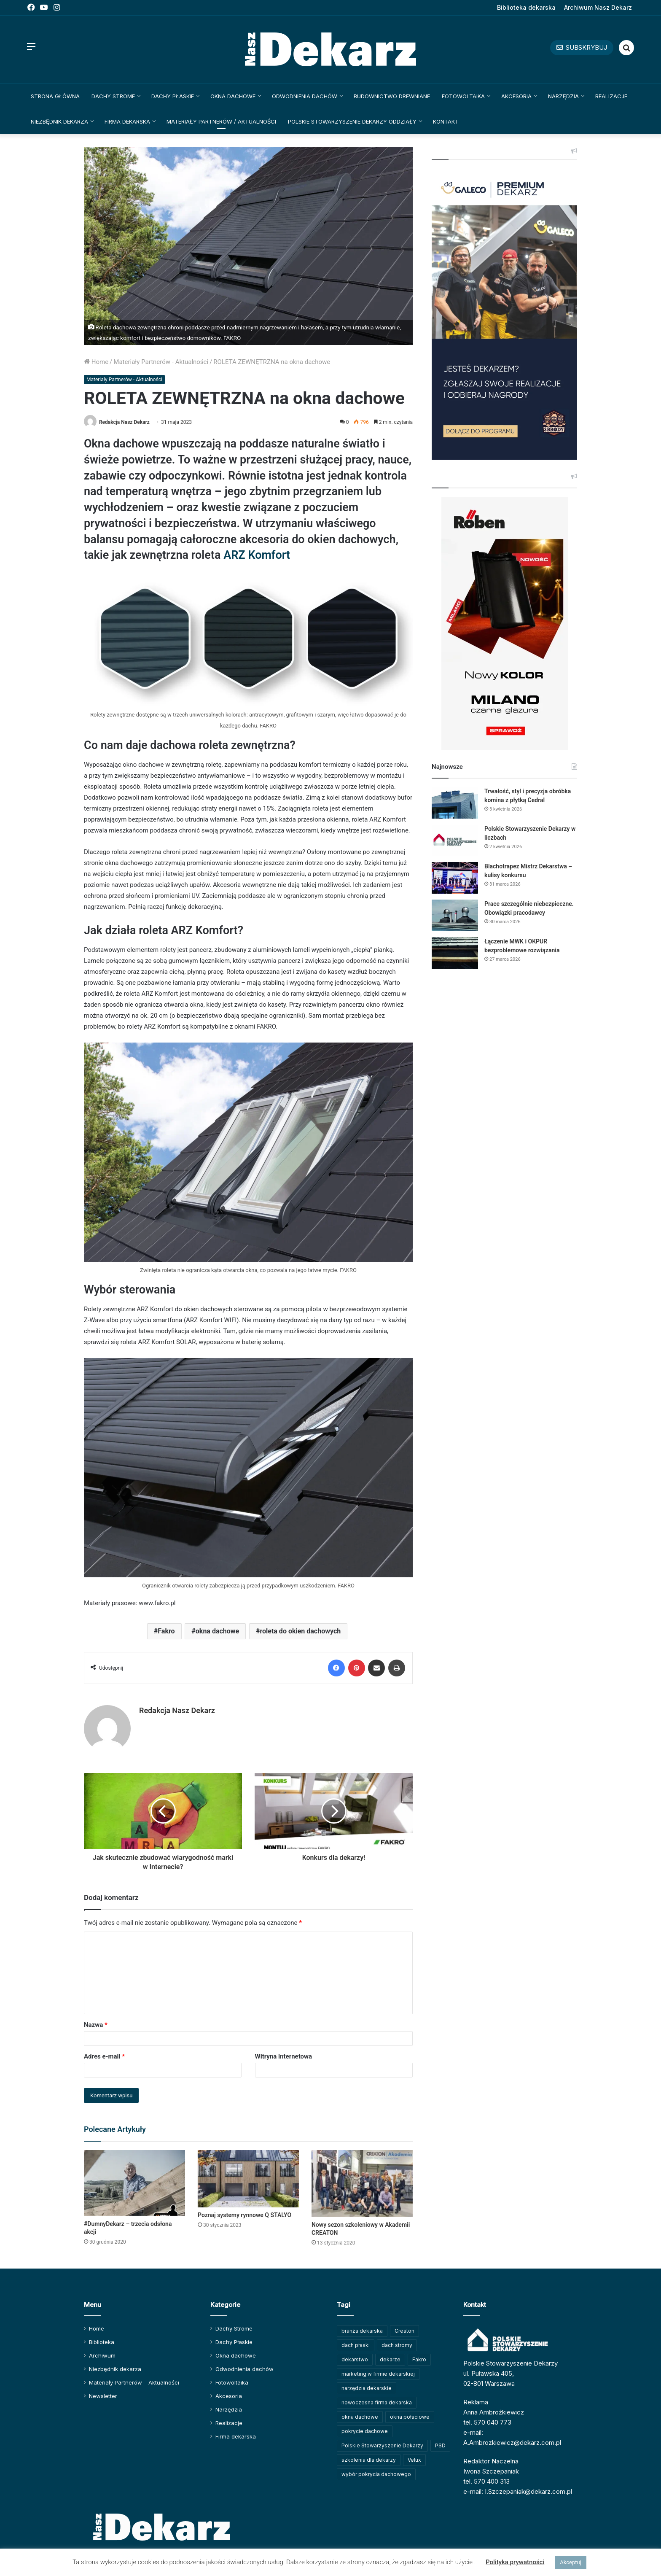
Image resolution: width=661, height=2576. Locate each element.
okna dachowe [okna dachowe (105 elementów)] (359, 2417)
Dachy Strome (113, 96)
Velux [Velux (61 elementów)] (414, 2460)
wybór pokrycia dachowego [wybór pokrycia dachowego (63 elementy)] (376, 2474)
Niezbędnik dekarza (59, 121)
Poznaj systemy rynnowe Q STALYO (244, 2215)
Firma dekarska (127, 121)
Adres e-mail (104, 2056)
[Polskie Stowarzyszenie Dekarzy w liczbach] (455, 840)
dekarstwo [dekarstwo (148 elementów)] (354, 2359)
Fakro (166, 1631)
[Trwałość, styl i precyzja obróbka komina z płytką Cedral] (455, 803)
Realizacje (611, 96)
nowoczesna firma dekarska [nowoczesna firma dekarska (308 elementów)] (376, 2402)
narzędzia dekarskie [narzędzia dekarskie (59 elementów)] (366, 2388)
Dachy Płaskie (172, 96)
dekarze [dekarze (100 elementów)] (390, 2359)
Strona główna (55, 96)
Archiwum (102, 2355)
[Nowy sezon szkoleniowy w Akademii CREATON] (362, 2183)
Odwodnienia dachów (304, 96)
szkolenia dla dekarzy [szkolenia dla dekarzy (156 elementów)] (368, 2460)
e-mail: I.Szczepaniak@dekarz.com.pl (517, 2491)
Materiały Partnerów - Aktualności (160, 362)
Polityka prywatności (515, 2562)
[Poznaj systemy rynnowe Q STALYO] (248, 2178)
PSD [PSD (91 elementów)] (440, 2445)
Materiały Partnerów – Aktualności (134, 2382)
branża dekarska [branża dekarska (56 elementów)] (362, 2331)
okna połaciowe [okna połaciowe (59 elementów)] (410, 2417)
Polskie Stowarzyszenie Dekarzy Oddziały (352, 121)
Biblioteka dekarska (526, 7)
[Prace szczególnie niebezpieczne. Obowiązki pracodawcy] (455, 915)
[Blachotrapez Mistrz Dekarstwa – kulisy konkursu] (455, 878)
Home (96, 362)
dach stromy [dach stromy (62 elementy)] (397, 2345)
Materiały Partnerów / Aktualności (221, 121)
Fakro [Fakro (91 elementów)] (419, 2359)
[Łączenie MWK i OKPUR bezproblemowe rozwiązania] (455, 953)
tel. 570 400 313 (486, 2481)
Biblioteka (101, 2342)
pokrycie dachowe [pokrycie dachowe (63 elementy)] (364, 2431)
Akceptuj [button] (570, 2562)
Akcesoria (516, 96)
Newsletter (103, 2396)
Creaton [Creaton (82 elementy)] (404, 2331)
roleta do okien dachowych (300, 1631)
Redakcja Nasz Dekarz (124, 422)
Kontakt (446, 121)
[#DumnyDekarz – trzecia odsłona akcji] (134, 2183)
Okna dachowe (232, 96)
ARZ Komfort (256, 555)
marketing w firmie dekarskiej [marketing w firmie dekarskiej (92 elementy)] (378, 2374)
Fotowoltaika (463, 96)
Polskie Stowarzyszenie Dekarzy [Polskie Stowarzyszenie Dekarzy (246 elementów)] (382, 2445)
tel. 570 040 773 (487, 2422)
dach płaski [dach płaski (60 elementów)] (355, 2345)
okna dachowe (217, 1631)
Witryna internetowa (283, 2056)
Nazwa (95, 2025)
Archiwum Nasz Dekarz (598, 7)
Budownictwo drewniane (392, 96)
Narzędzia (563, 96)
